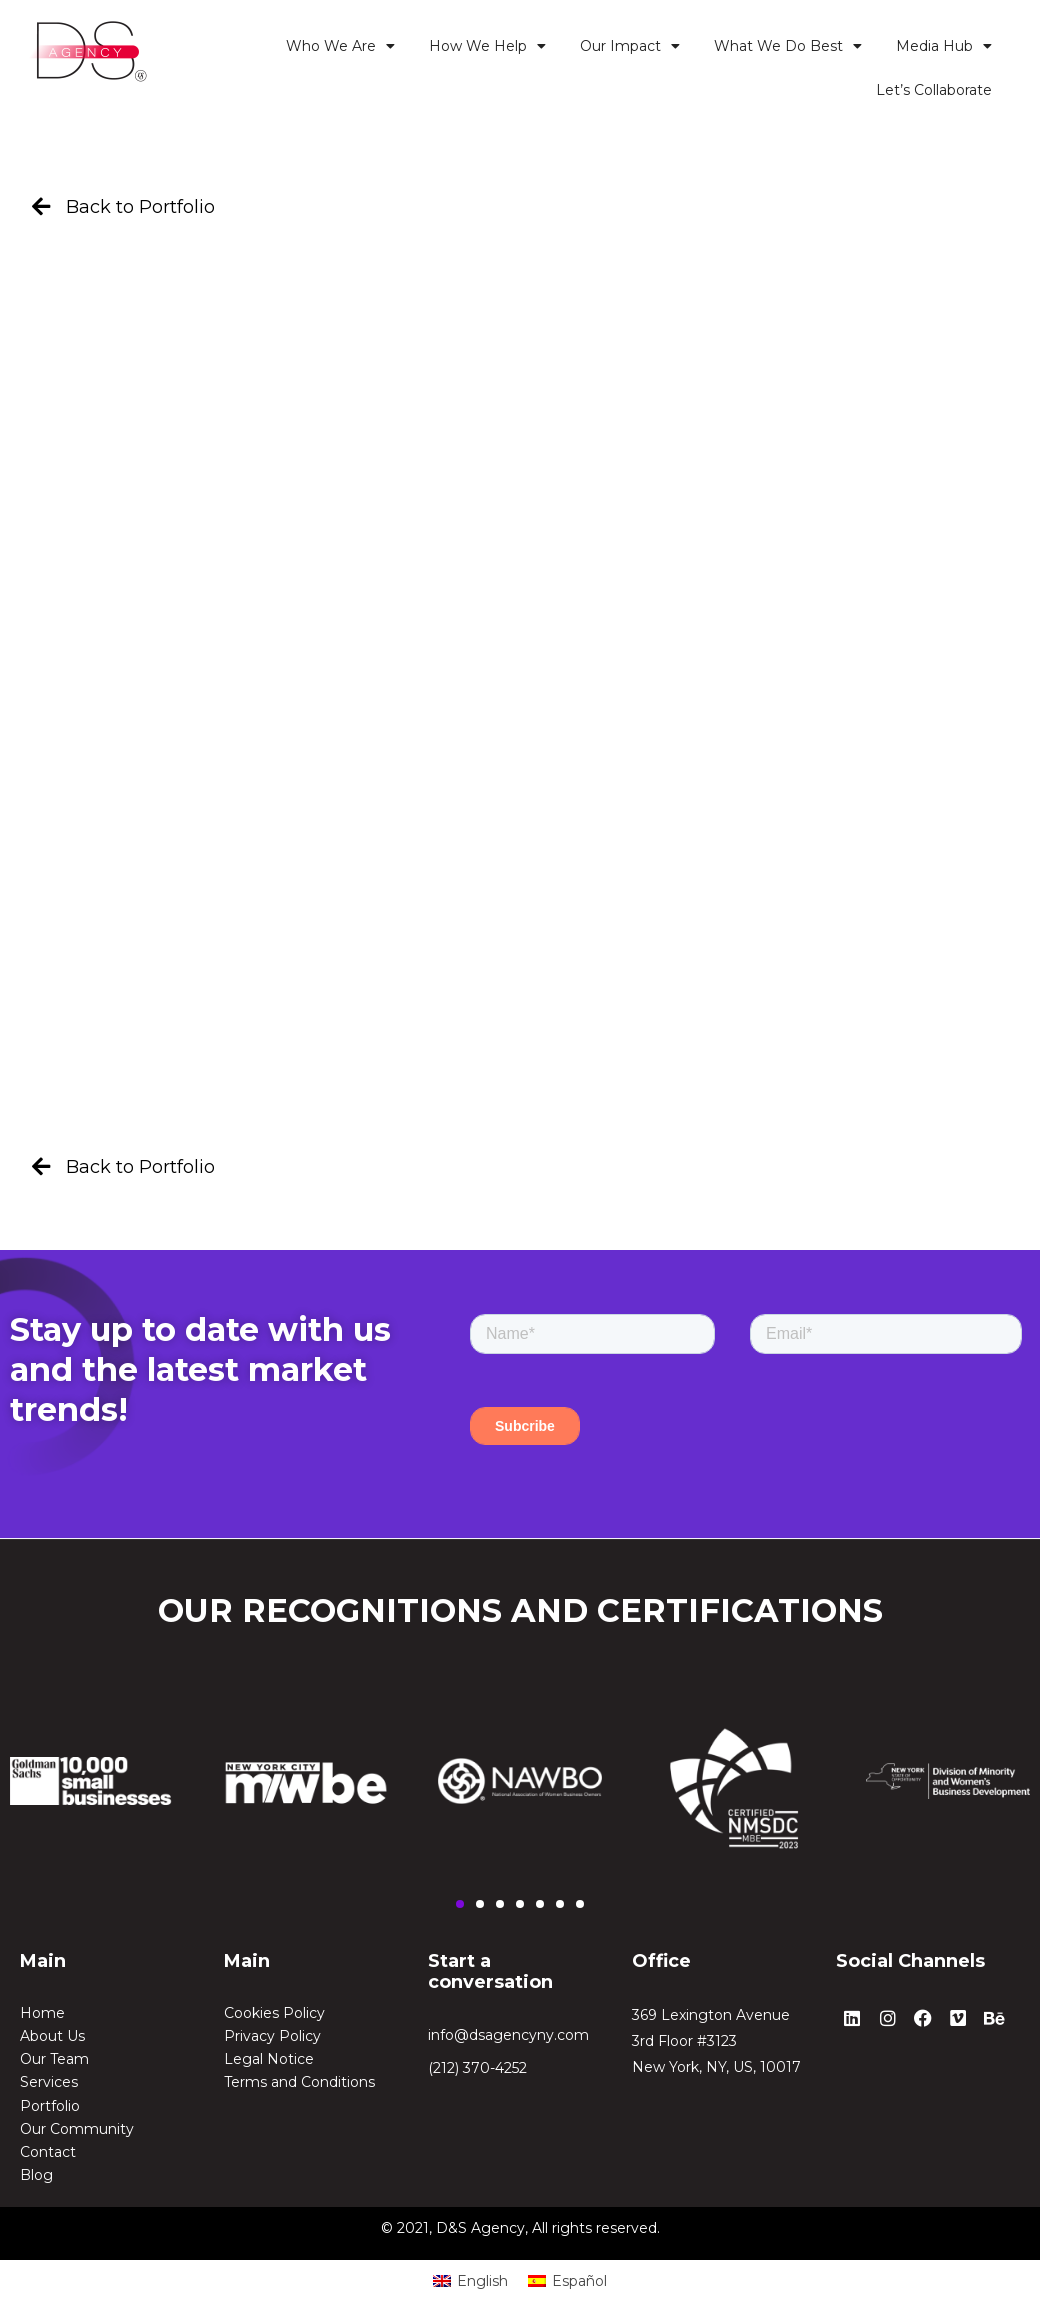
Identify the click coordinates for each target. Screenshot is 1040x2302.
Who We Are (340, 46)
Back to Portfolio (140, 207)
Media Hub (944, 46)
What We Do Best (788, 46)
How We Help (487, 46)
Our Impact (630, 46)
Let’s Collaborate (934, 90)
